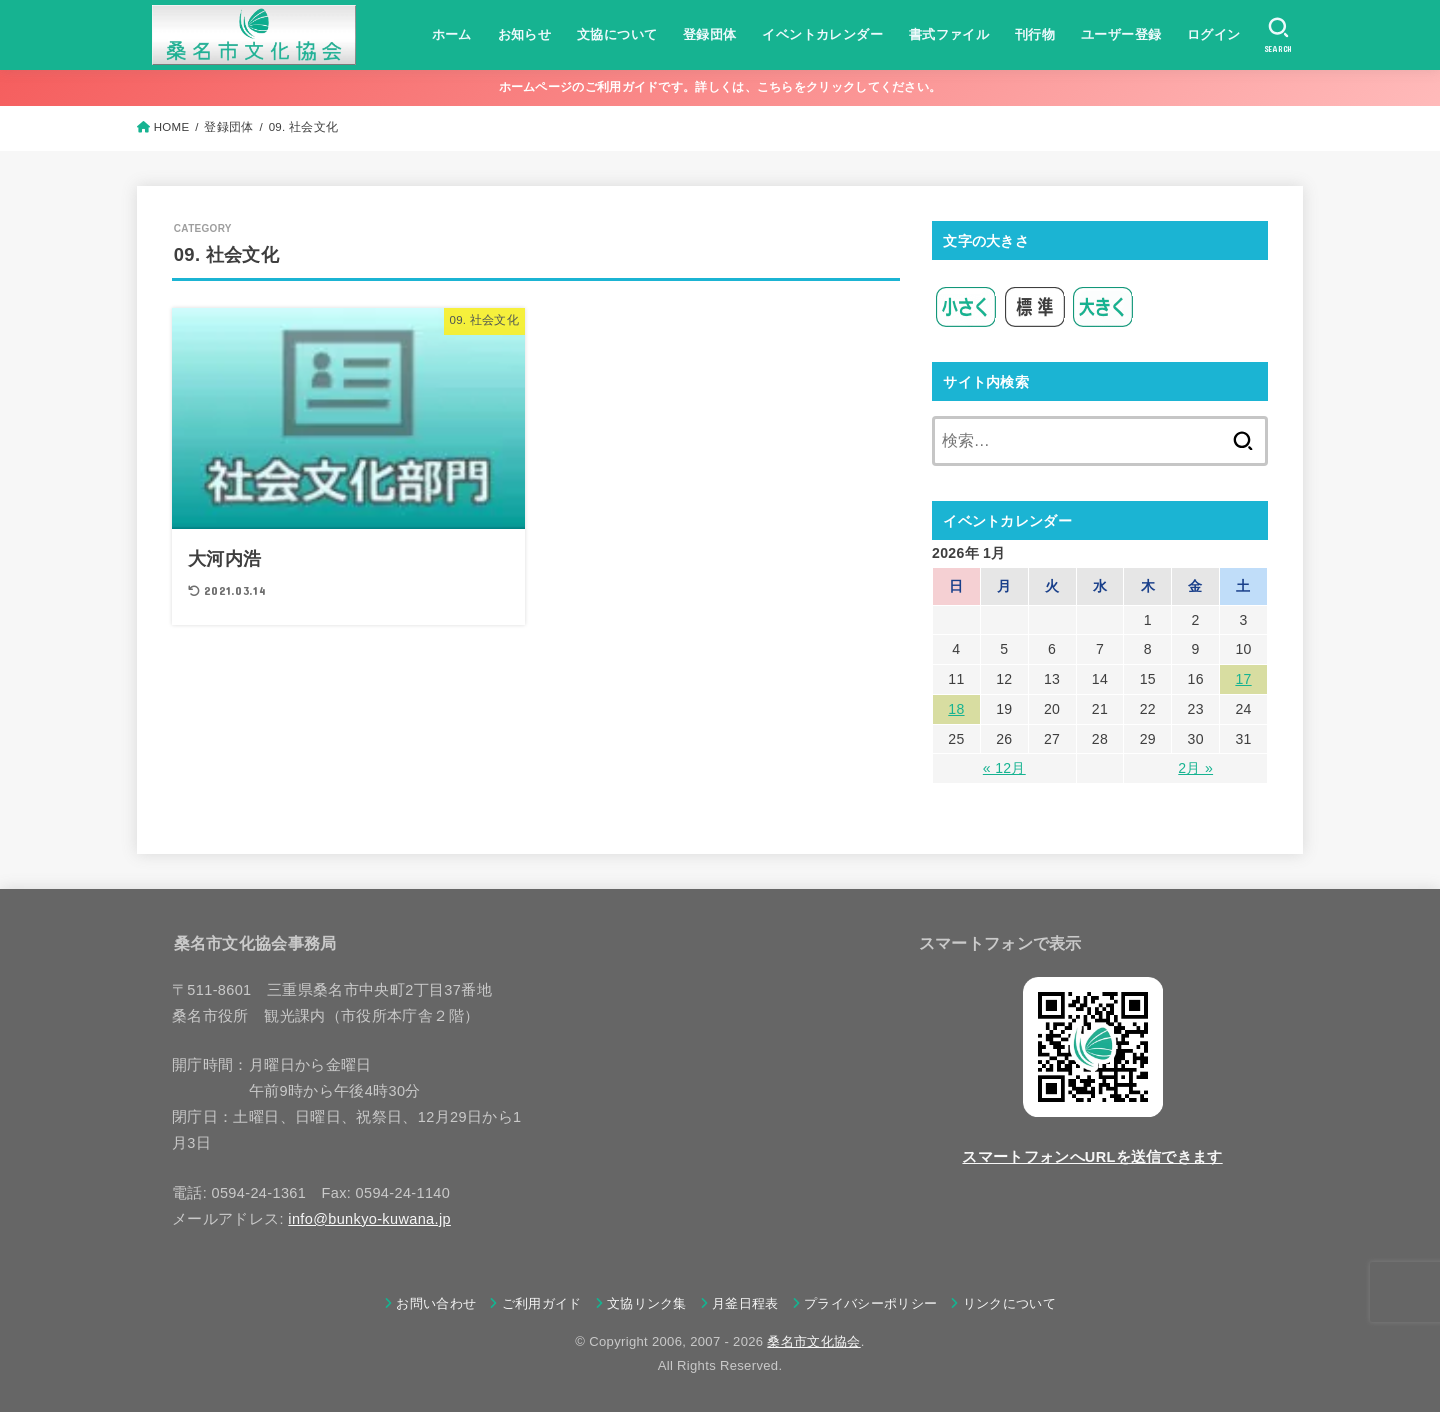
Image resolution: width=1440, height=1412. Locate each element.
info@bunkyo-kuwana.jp (369, 1219)
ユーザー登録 (1121, 34)
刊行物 (1035, 34)
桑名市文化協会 (813, 1341)
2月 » (1195, 768)
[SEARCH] (1278, 35)
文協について (617, 34)
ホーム (452, 34)
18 (956, 709)
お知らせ (525, 34)
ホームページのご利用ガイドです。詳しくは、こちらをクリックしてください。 (720, 87)
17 (1243, 679)
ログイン (1214, 34)
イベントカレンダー (822, 34)
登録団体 (710, 34)
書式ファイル (949, 34)
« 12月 (1004, 768)
